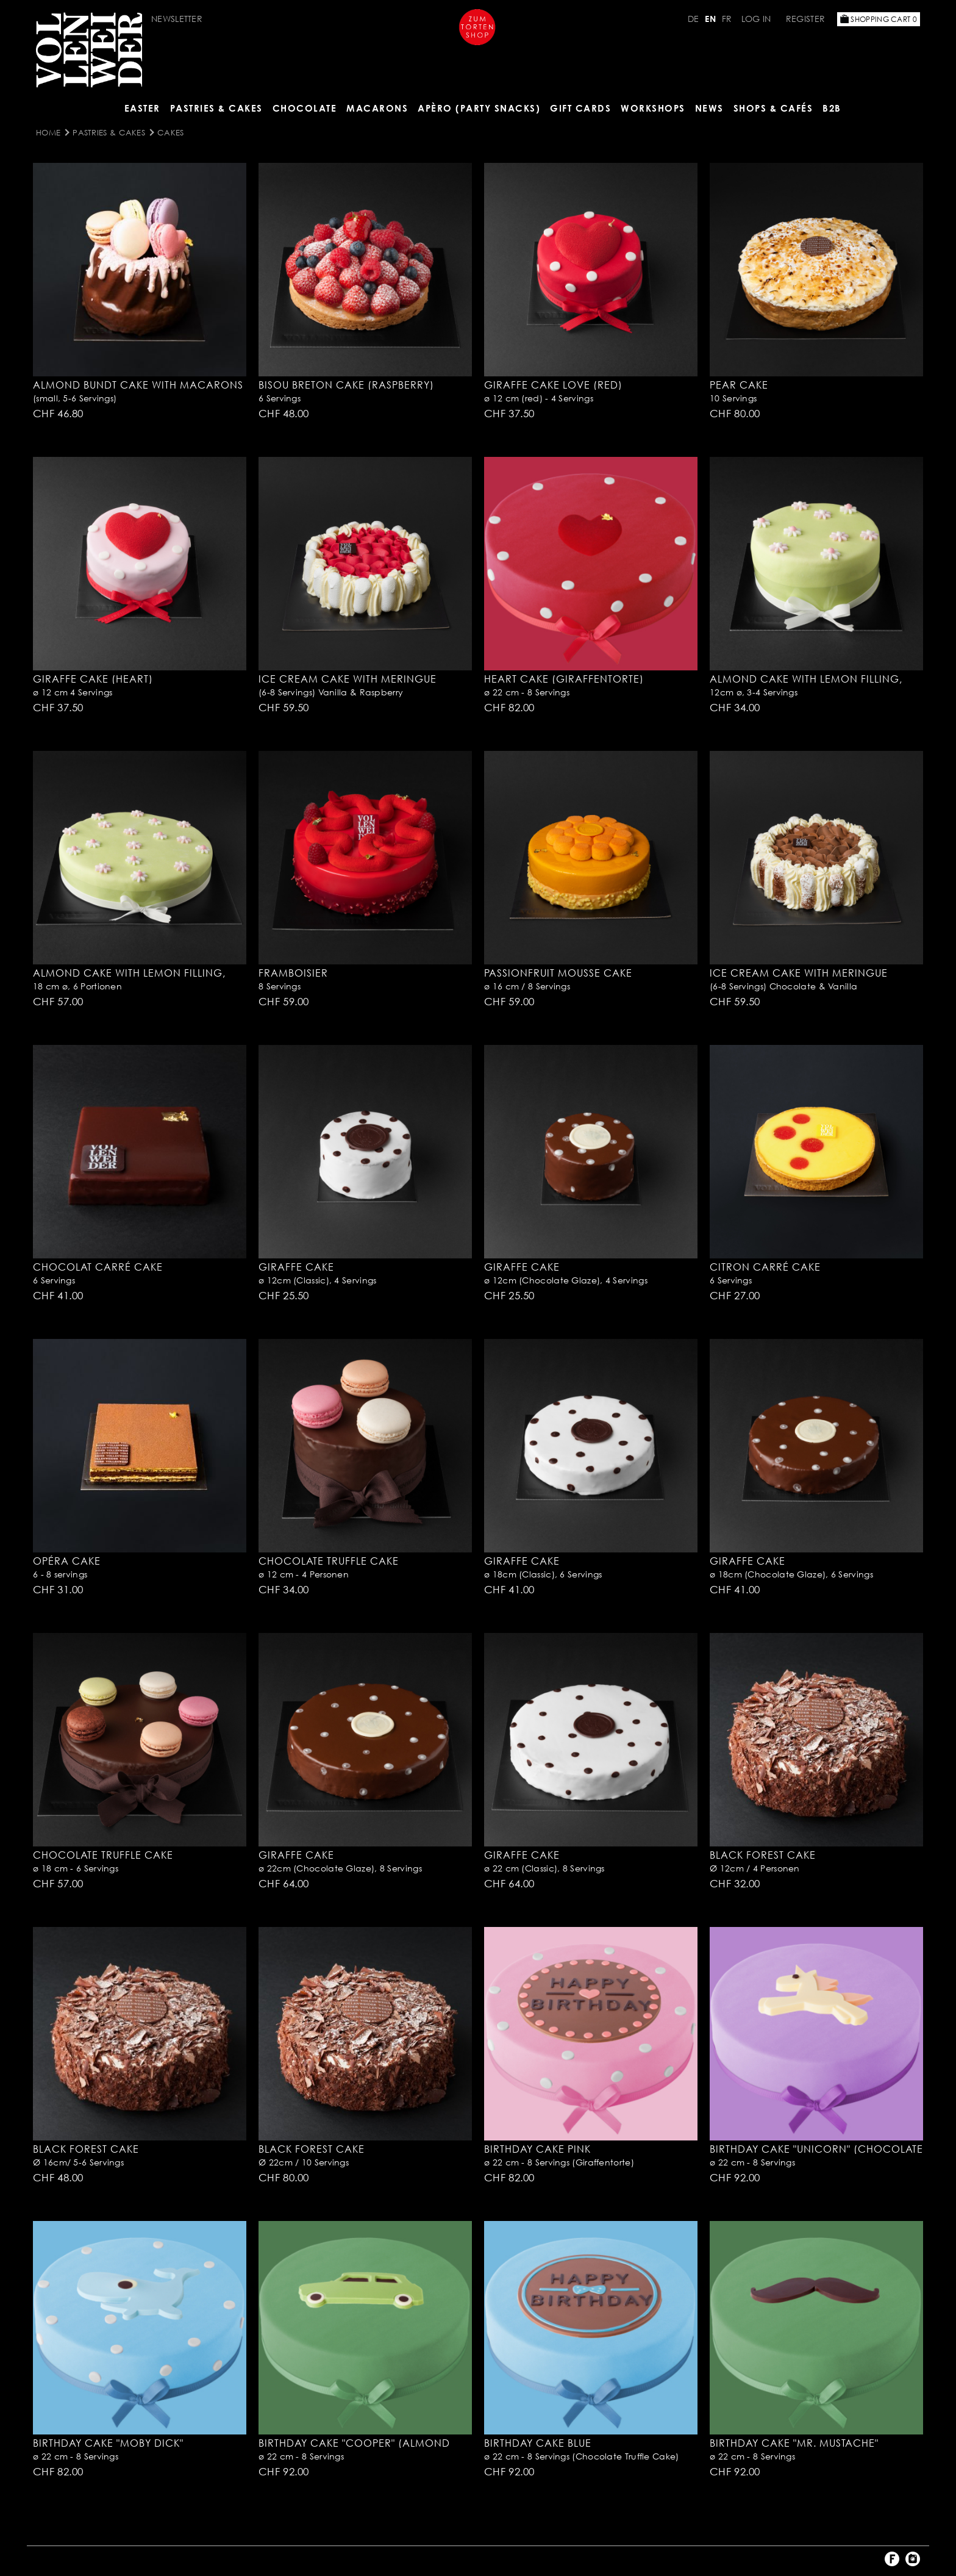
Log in (756, 18)
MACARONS (377, 107)
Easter (142, 107)
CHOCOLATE (305, 107)
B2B (831, 107)
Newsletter (176, 18)
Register (805, 18)
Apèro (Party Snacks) (479, 107)
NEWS (709, 107)
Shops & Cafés (773, 107)
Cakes (170, 132)
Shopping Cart (878, 19)
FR (727, 18)
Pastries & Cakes (216, 107)
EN (710, 18)
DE (693, 18)
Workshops (653, 107)
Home (48, 132)
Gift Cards (580, 107)
